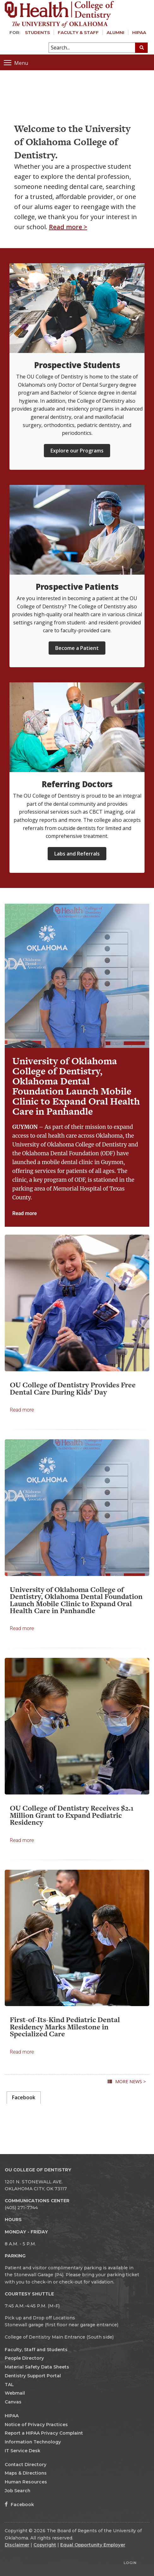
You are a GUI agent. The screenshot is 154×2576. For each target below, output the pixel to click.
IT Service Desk (22, 2450)
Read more (24, 1213)
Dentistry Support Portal (33, 2375)
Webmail (15, 2393)
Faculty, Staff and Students (36, 2349)
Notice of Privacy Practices (36, 2424)
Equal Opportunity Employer (92, 2544)
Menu (16, 62)
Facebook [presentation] (23, 2097)
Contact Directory (25, 2464)
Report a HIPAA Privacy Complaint (44, 2433)
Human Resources (26, 2481)
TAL (9, 2384)
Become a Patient (77, 648)
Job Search (17, 2490)
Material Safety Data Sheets (37, 2366)
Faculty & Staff (78, 32)
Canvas (13, 2401)
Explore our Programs (77, 450)
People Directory (24, 2358)
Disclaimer (17, 2544)
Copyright (44, 2544)
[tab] (24, 2097)
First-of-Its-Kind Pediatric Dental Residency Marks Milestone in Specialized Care (65, 2027)
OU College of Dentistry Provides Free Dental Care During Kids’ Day (73, 1388)
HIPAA (139, 32)
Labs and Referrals (77, 853)
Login (130, 2563)
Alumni (115, 32)
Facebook (19, 2504)
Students (37, 32)
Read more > (68, 227)
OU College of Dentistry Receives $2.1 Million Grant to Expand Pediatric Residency (71, 1815)
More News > (130, 2081)
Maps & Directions (26, 2473)
